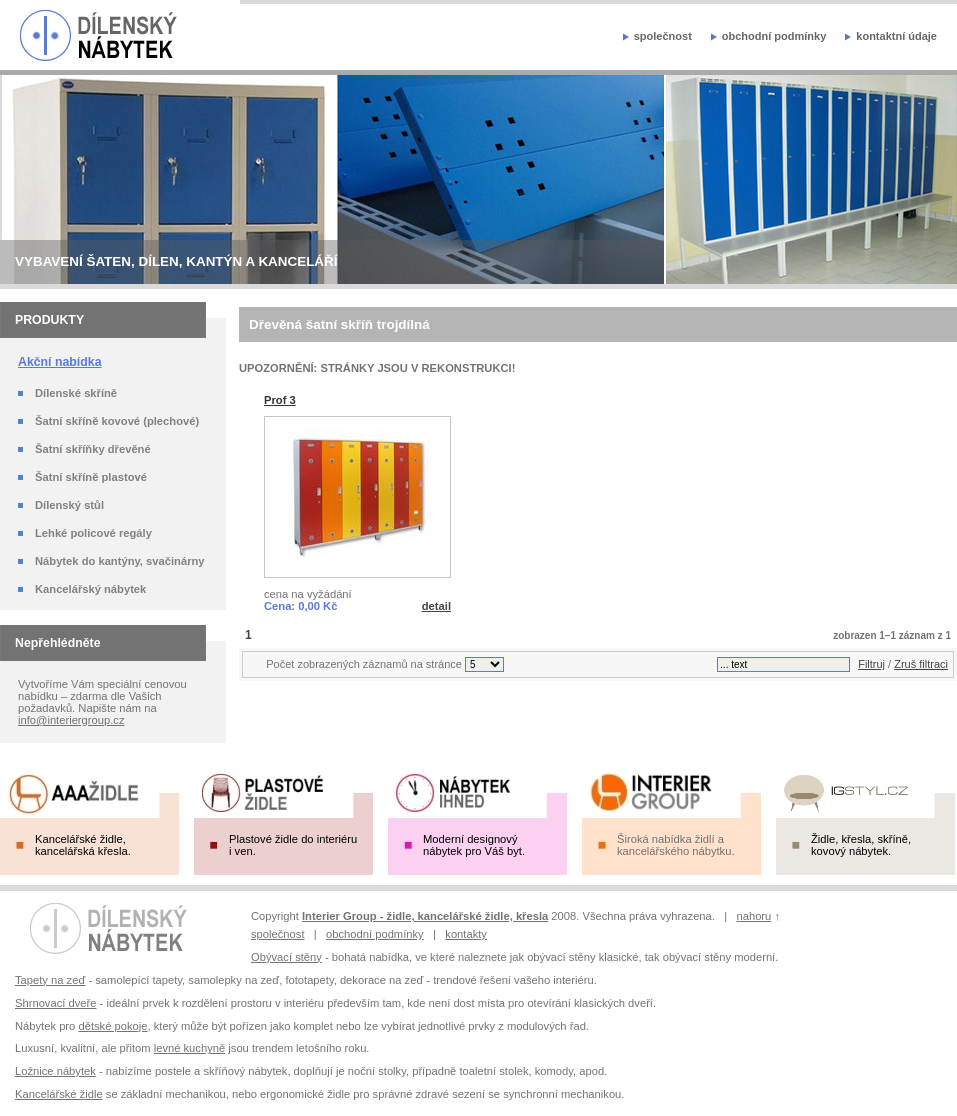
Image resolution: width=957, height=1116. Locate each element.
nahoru (753, 916)
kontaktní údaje (896, 36)
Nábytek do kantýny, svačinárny (120, 561)
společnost (663, 36)
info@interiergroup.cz (71, 720)
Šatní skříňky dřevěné (93, 449)
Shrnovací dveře (55, 1003)
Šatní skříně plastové (91, 477)
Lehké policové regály (93, 533)
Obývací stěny (286, 957)
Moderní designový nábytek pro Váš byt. (474, 845)
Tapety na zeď (50, 980)
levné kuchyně (190, 1048)
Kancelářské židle (59, 1094)
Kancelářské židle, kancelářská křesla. (83, 845)
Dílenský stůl (69, 505)
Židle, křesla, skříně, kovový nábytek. (861, 845)
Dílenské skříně (76, 393)
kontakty (466, 934)
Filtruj (871, 664)
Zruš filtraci (921, 664)
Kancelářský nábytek (90, 589)
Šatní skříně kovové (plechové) (117, 421)
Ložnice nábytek (55, 1071)
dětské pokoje (112, 1026)
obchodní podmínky (774, 36)
